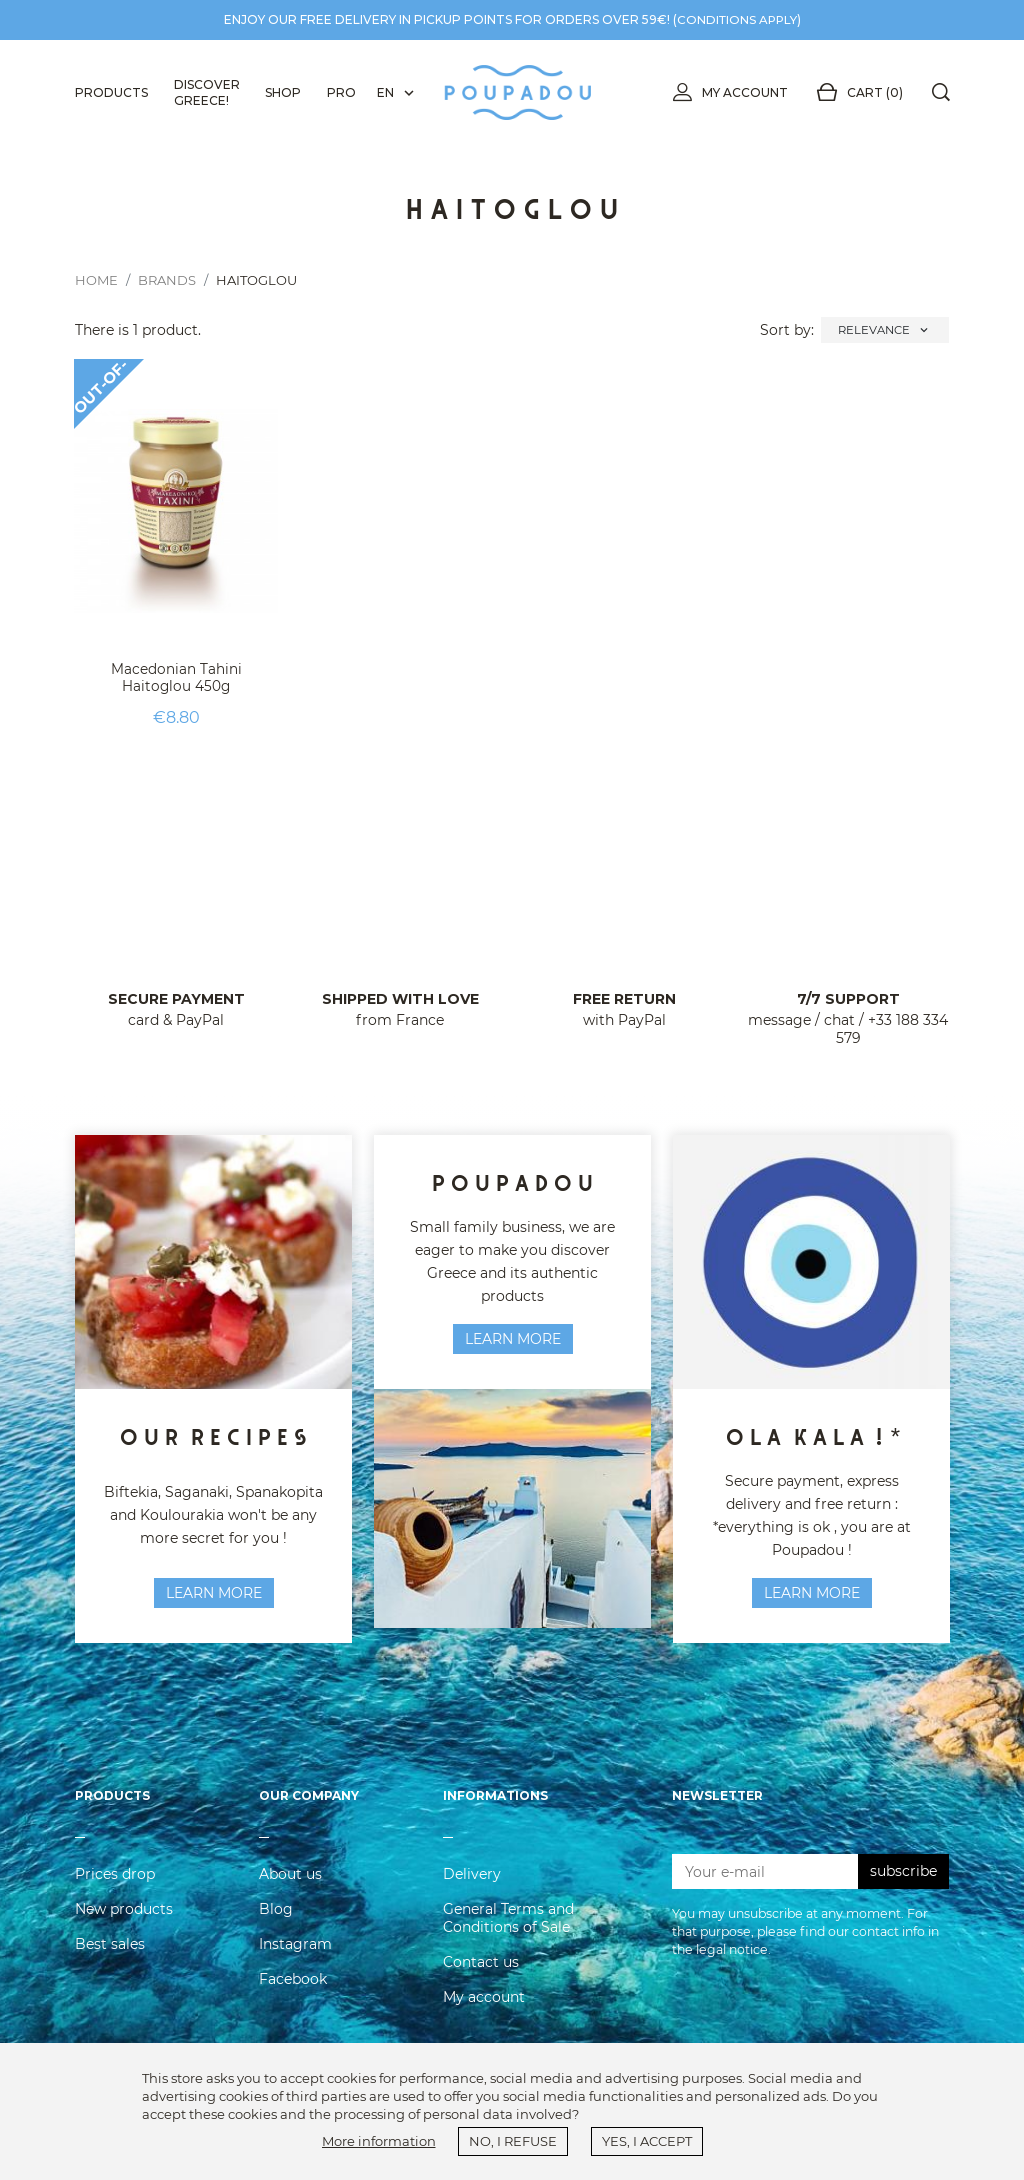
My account (726, 93)
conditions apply (737, 19)
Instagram (295, 1959)
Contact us (481, 1977)
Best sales (110, 1959)
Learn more (513, 1339)
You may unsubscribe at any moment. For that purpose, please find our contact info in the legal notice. (805, 1946)
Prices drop (115, 1889)
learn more (214, 1593)
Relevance (885, 330)
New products (124, 1924)
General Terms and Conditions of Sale (508, 1933)
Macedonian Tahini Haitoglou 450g (176, 677)
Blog (276, 1924)
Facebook (293, 1994)
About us (290, 1889)
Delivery (472, 1889)
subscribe (903, 1886)
